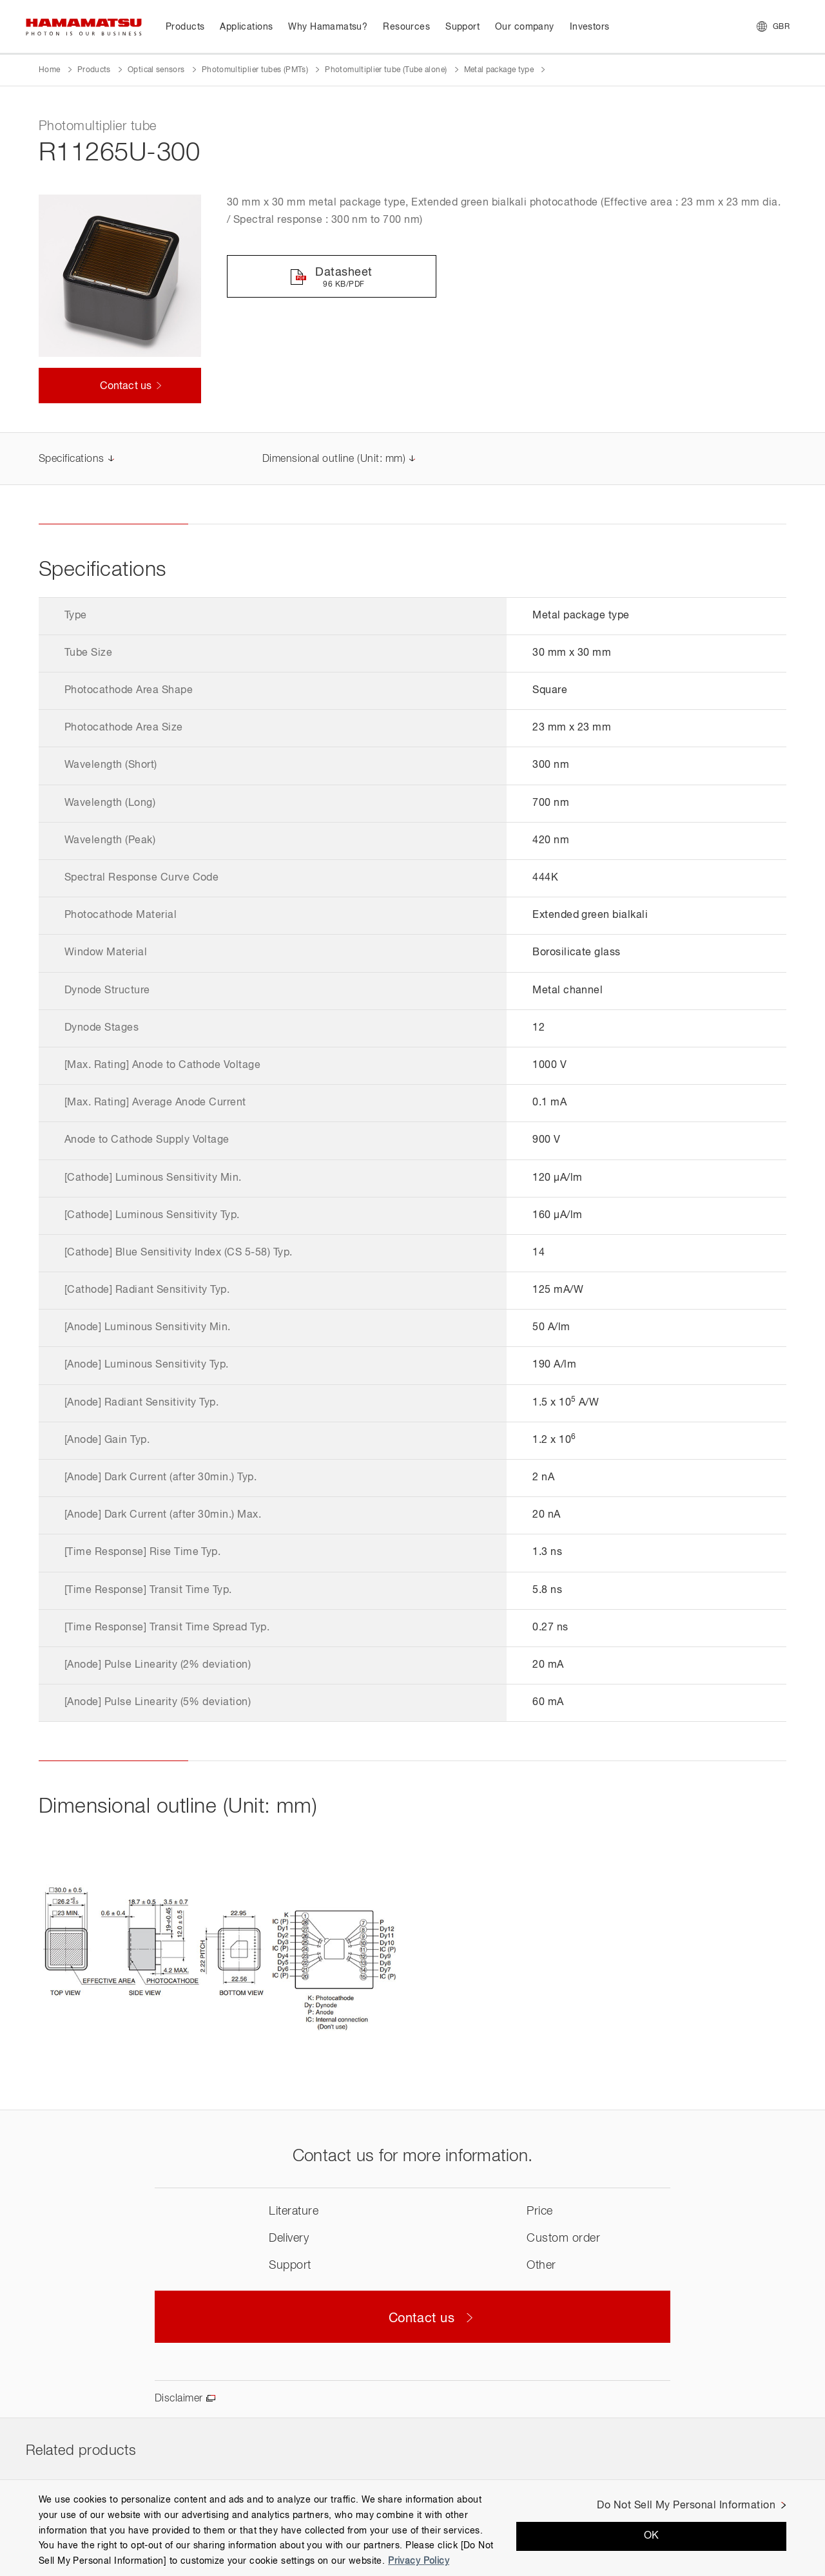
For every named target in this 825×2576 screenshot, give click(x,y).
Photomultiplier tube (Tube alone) (386, 70)
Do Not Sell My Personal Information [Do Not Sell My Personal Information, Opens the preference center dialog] (686, 2506)
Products (94, 70)
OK (651, 2536)
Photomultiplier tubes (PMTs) (255, 70)
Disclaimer (179, 2399)
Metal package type (499, 70)
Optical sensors (156, 70)
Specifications (71, 459)
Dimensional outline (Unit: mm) (333, 459)
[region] (412, 2527)
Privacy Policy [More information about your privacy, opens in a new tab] (418, 2561)
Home (49, 70)
